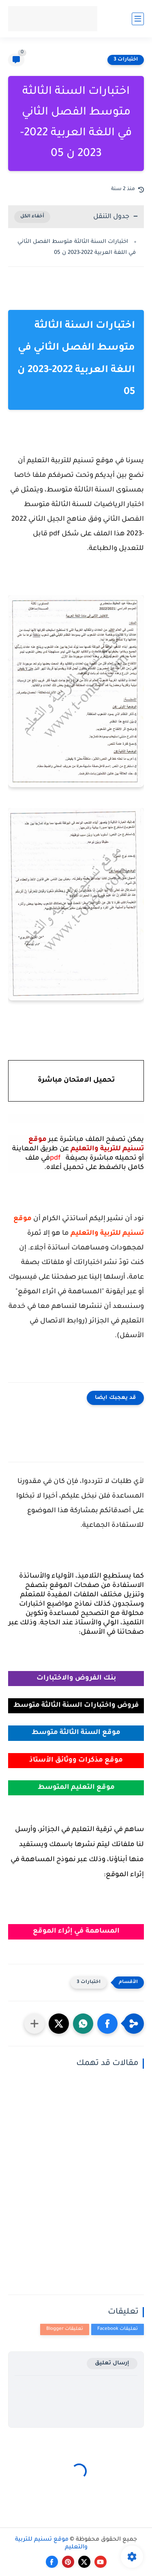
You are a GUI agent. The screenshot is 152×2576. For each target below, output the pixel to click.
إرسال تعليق (112, 2363)
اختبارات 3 (125, 60)
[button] (107, 2023)
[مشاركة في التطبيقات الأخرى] (34, 2023)
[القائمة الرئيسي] (138, 19)
